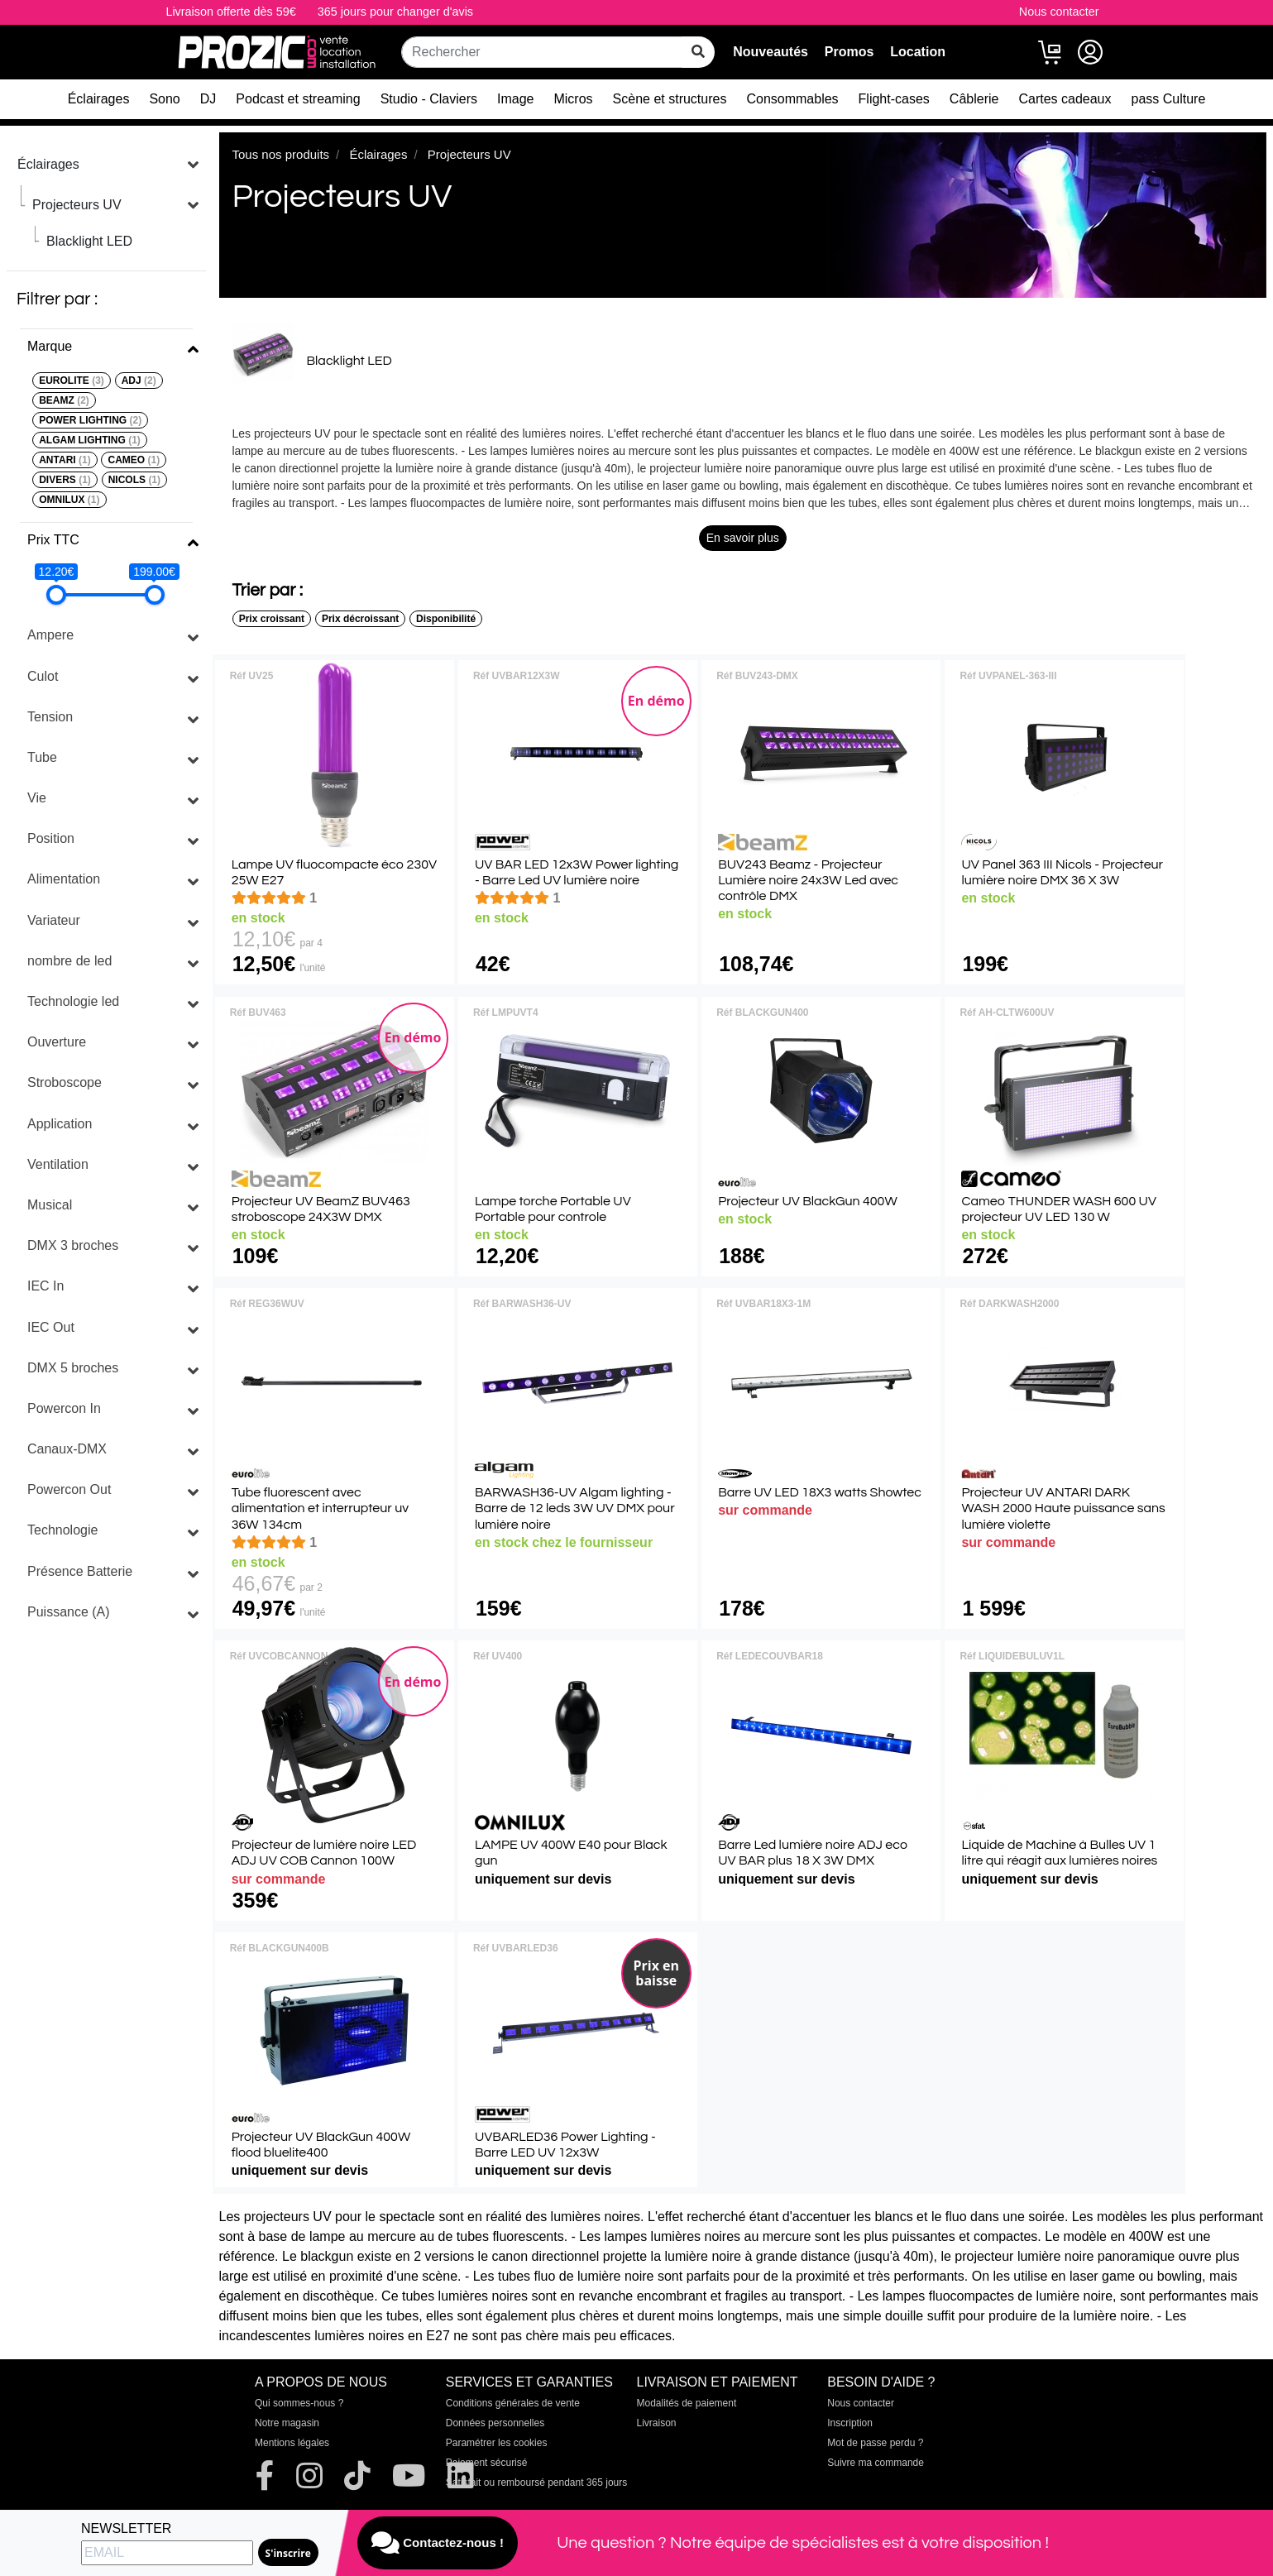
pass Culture (1168, 99)
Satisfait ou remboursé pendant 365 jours (536, 2482)
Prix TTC (53, 540)
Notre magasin (287, 2423)
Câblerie (974, 99)
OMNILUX (69, 500)
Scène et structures (670, 99)
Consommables (792, 99)
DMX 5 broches (72, 1368)
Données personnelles (495, 2423)
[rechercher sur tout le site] (698, 52)
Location (917, 52)
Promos (849, 52)
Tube (42, 757)
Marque (49, 346)
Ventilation (58, 1164)
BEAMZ (64, 400)
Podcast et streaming (298, 99)
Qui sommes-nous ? (299, 2403)
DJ (208, 99)
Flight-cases (894, 99)
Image (515, 99)
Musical (49, 1205)
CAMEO (134, 460)
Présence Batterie (79, 1571)
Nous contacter (1059, 11)
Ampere (50, 635)
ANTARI (64, 460)
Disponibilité (446, 619)
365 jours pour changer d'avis (395, 11)
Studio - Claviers (428, 99)
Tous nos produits (281, 154)
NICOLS (134, 480)
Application (59, 1124)
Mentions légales (292, 2443)
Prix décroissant (360, 619)
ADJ (139, 380)
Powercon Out (69, 1489)
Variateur (53, 920)
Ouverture (56, 1042)
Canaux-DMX (67, 1449)
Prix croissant (271, 619)
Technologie (62, 1530)
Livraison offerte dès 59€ (230, 11)
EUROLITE (71, 380)
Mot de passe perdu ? (875, 2443)
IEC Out (50, 1327)
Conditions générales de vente (513, 2403)
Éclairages (99, 99)
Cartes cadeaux (1064, 99)
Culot (42, 676)
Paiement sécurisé (487, 2462)
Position (50, 838)
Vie (36, 798)
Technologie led (73, 1001)
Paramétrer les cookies (497, 2443)
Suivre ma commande (875, 2462)
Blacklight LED (89, 241)
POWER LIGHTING (90, 420)
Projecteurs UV (77, 205)
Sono (164, 99)
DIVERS (65, 480)
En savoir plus (742, 537)
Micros (572, 99)
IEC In (45, 1286)
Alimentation (63, 879)
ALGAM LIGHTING (90, 440)
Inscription (850, 2423)
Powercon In (64, 1408)
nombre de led (69, 961)
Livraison (657, 2423)
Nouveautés (770, 52)
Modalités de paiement (687, 2403)
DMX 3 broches (72, 1245)
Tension (50, 717)
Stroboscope (64, 1082)
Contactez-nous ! (437, 2543)
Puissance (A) (68, 1612)
